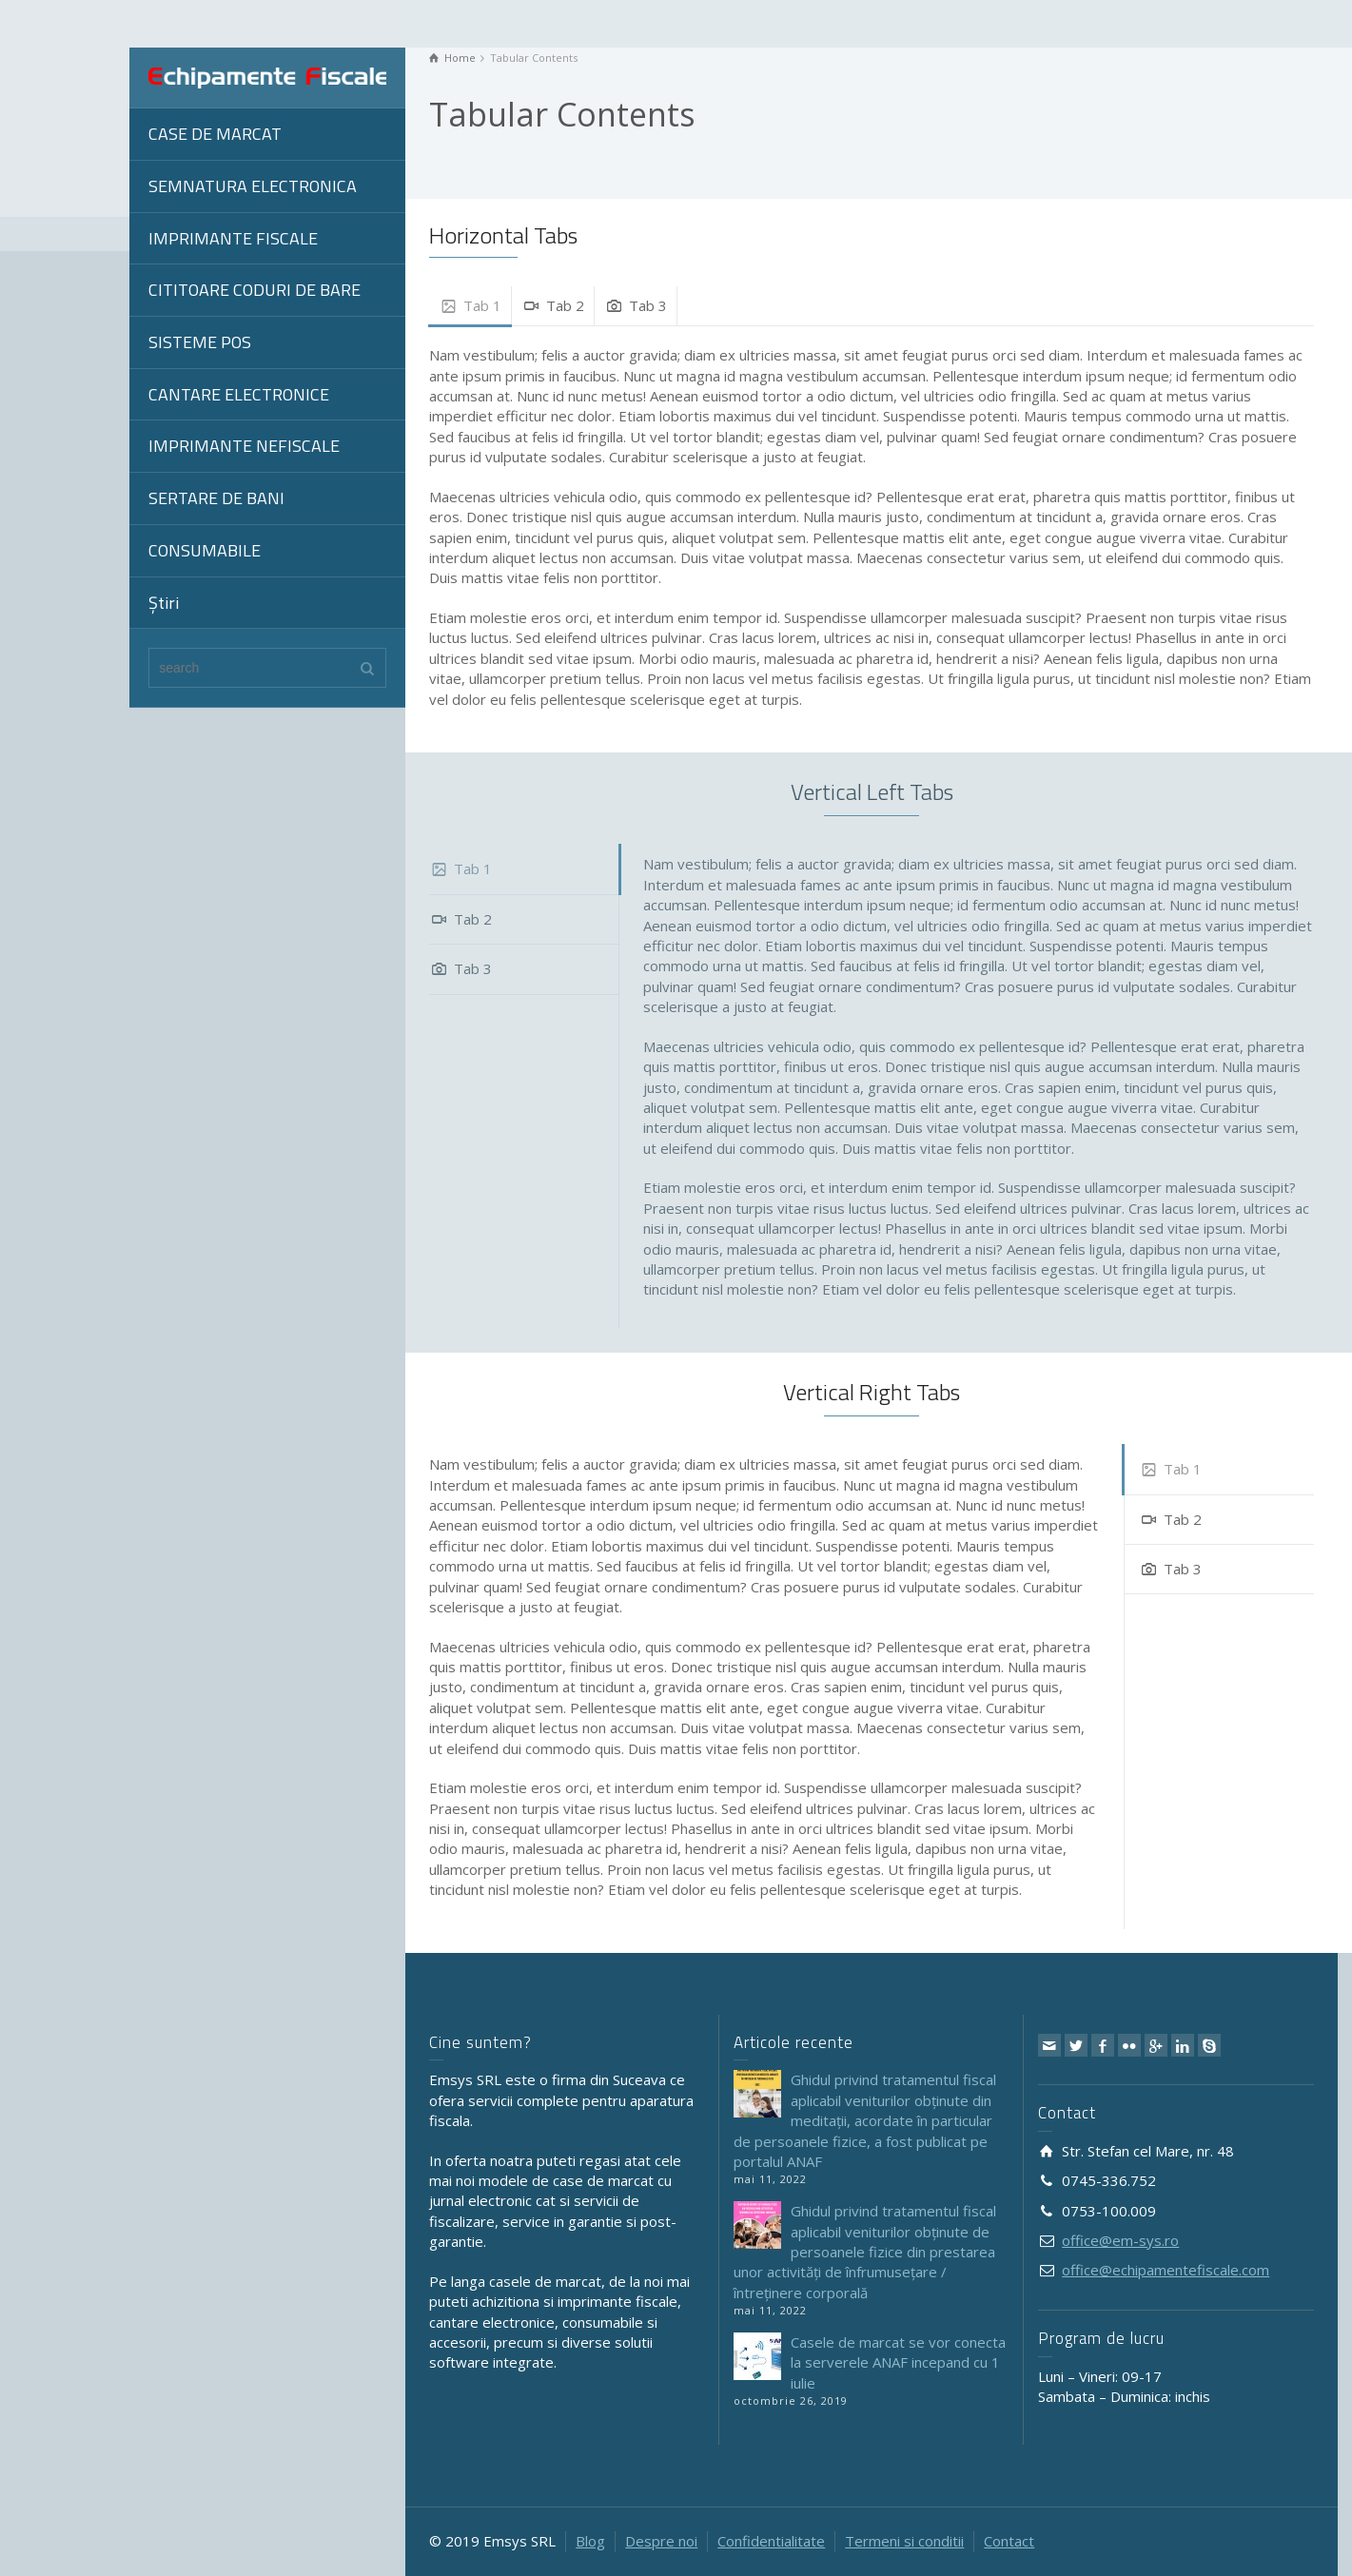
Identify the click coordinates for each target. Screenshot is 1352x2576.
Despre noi (661, 2540)
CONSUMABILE (204, 550)
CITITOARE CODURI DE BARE (254, 289)
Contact (1009, 2540)
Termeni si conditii (904, 2540)
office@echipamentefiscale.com (1165, 2269)
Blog (590, 2540)
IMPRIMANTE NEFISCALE (244, 446)
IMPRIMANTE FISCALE (233, 238)
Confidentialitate (771, 2540)
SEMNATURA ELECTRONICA (252, 186)
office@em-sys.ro (1120, 2240)
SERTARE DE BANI (216, 498)
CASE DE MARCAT (215, 133)
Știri (163, 602)
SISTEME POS (199, 342)
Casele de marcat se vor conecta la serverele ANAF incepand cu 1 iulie (898, 2362)
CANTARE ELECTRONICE (238, 394)
